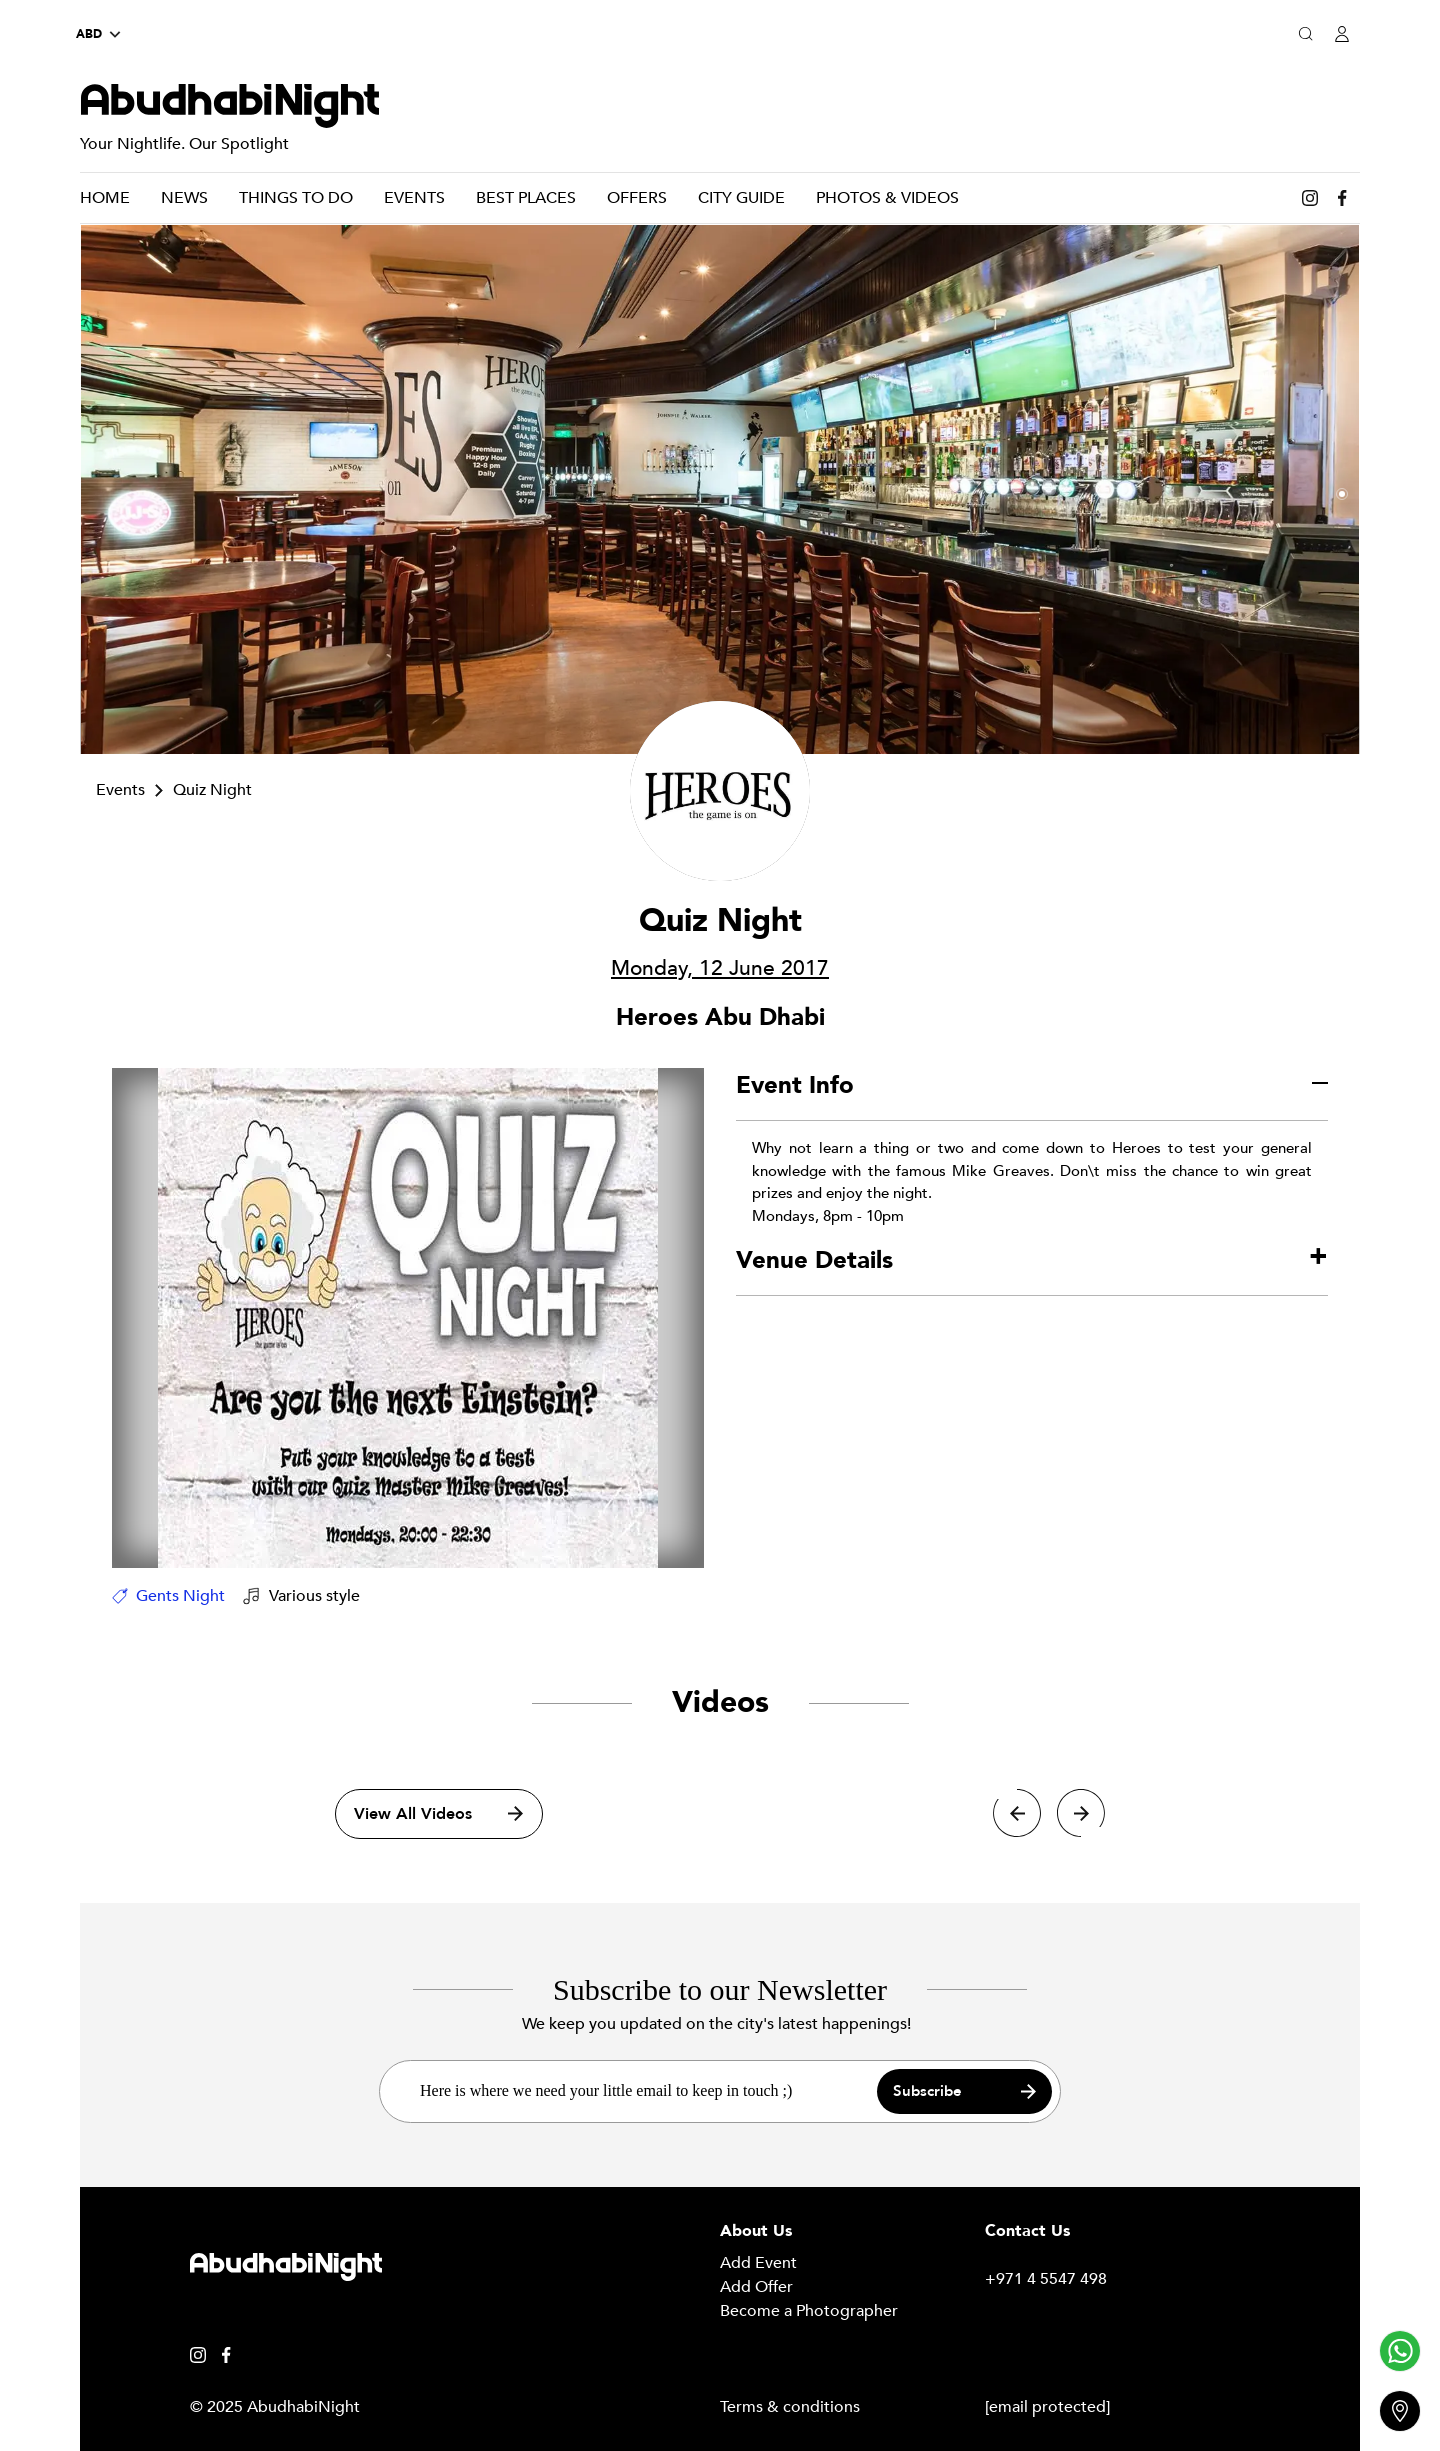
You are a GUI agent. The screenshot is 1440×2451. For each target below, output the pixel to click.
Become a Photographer (809, 2311)
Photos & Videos (887, 198)
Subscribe (964, 2091)
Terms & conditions (790, 2407)
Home (105, 198)
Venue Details (814, 1260)
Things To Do (296, 198)
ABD (98, 34)
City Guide (741, 198)
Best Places (526, 198)
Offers (637, 198)
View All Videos (438, 1813)
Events (414, 198)
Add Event (758, 2263)
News (184, 198)
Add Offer (756, 2287)
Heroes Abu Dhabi (720, 1017)
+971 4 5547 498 (1046, 2279)
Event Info (795, 1085)
